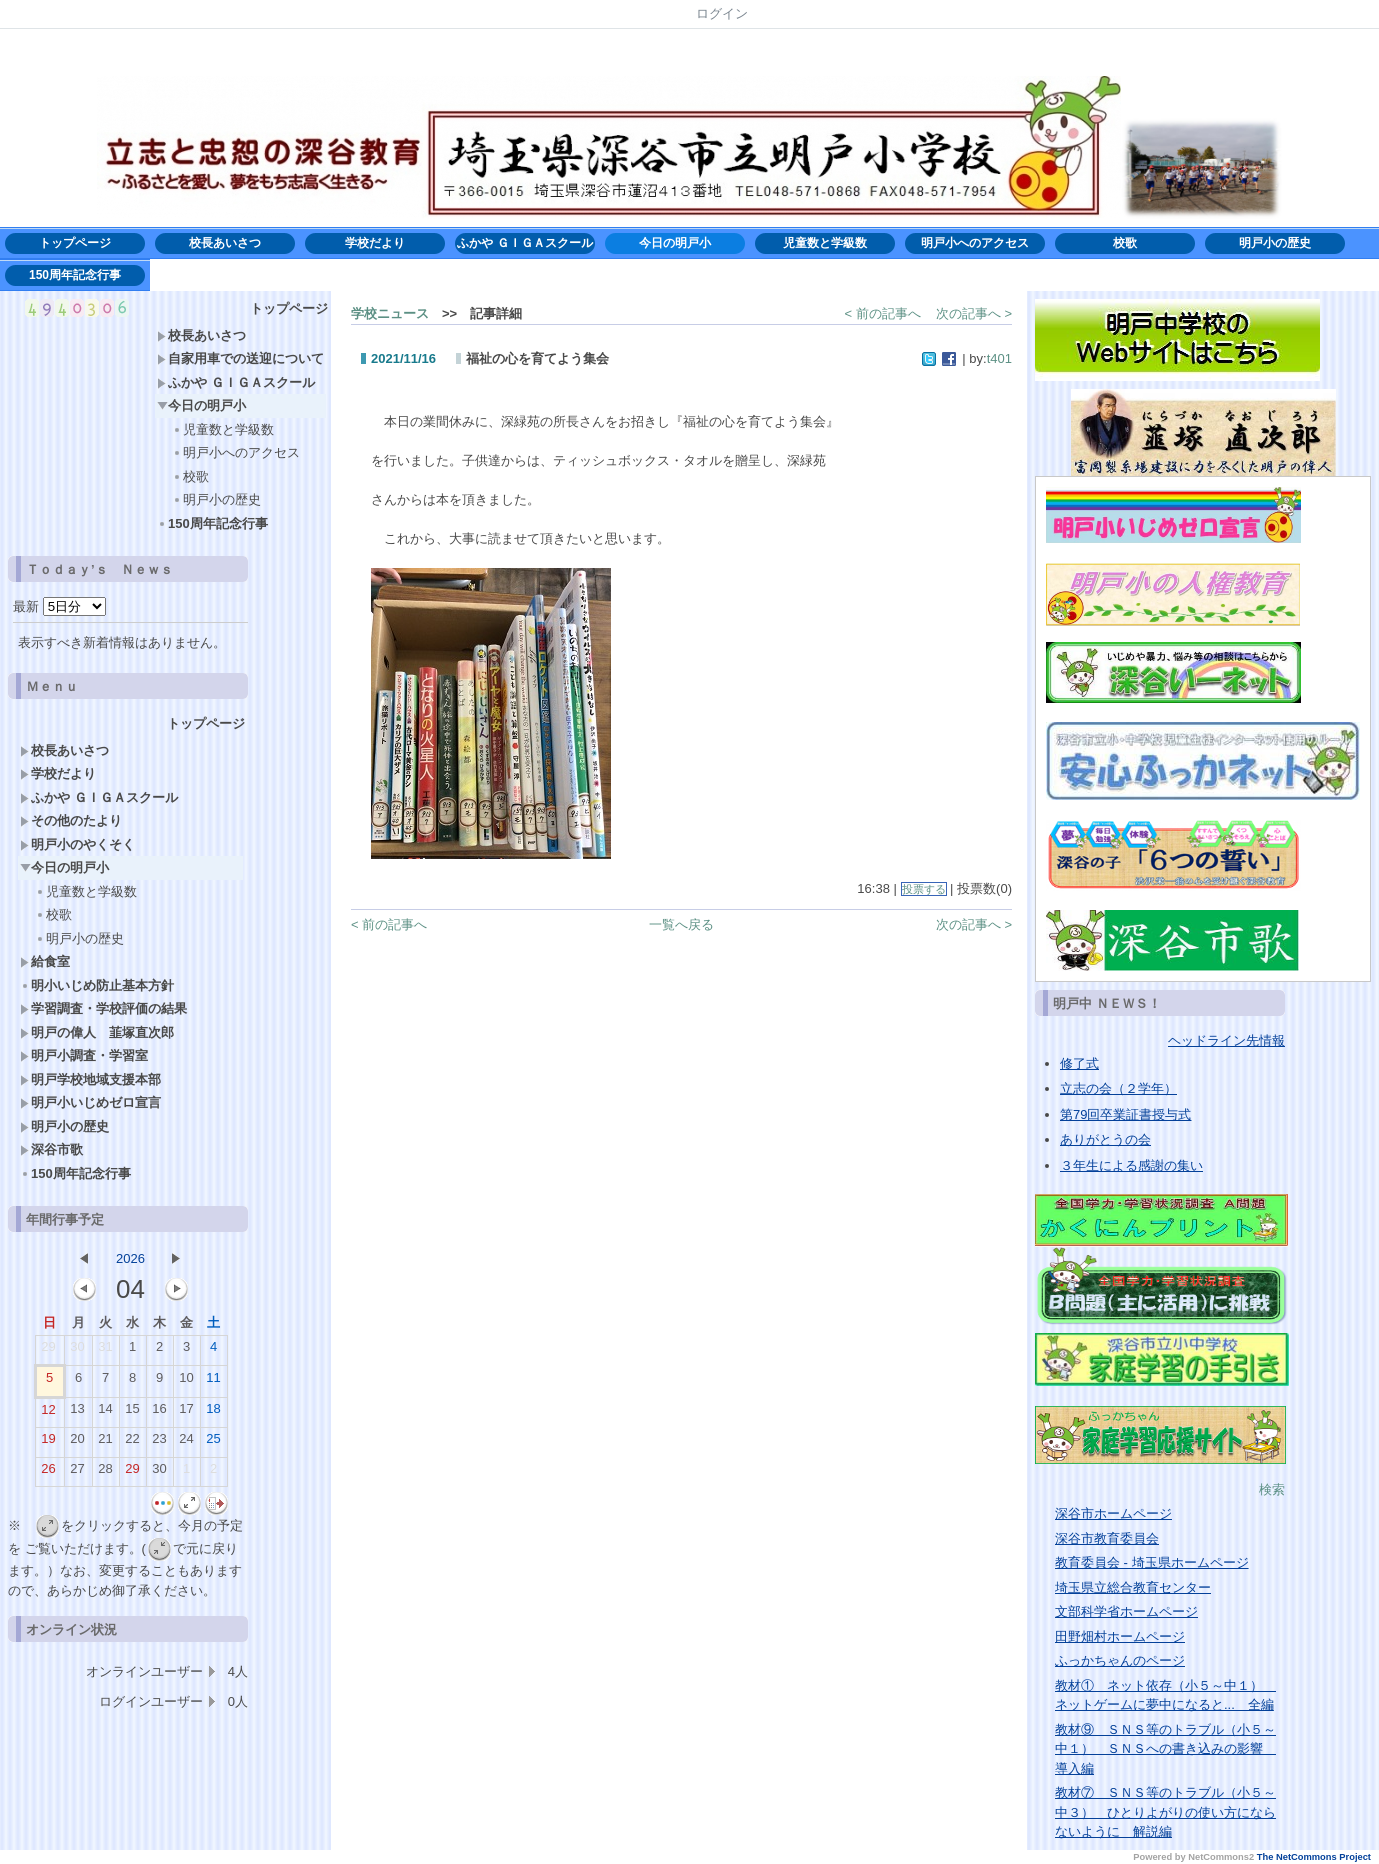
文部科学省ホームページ (1126, 1611)
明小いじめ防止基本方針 (103, 985)
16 (159, 1413)
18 (213, 1413)
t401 (999, 358)
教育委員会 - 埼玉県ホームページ (1152, 1562)
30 (77, 1351)
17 (186, 1413)
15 (132, 1413)
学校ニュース (390, 313)
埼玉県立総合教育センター (1133, 1587)
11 (213, 1382)
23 (159, 1443)
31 (105, 1351)
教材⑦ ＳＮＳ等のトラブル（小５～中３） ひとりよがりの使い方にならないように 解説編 (1165, 1812)
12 (48, 1414)
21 (105, 1443)
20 (77, 1443)
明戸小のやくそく (77, 844)
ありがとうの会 (1105, 1139)
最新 (59, 606)
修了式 (1079, 1063)
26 (48, 1473)
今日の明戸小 (675, 243)
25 (213, 1443)
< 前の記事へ (883, 313)
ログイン (722, 13)
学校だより (381, 243)
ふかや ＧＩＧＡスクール (524, 243)
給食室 (45, 961)
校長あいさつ (225, 243)
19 (48, 1443)
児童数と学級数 (825, 243)
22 (132, 1443)
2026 (130, 1258)
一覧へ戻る (681, 924)
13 (77, 1413)
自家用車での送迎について (240, 358)
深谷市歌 (51, 1149)
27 (77, 1473)
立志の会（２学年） (1118, 1088)
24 (186, 1443)
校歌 (1125, 243)
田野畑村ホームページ (1120, 1636)
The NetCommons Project (1314, 1857)
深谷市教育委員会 (1107, 1538)
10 (186, 1382)
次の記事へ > (974, 313)
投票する (924, 889)
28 (105, 1473)
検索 (1272, 1489)
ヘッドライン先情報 (1226, 1040)
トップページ (75, 243)
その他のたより (71, 820)
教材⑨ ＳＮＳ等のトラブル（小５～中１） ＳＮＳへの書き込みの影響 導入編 (1165, 1749)
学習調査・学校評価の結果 (103, 1008)
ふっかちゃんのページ (1120, 1660)
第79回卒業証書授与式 (1125, 1114)
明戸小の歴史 (1275, 243)
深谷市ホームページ (1113, 1513)
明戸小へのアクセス (975, 243)
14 (105, 1413)
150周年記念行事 (75, 275)
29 (48, 1351)
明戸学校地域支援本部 (90, 1079)
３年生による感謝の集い (1131, 1165)
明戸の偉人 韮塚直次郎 (97, 1032)
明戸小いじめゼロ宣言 (90, 1102)
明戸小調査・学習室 (84, 1055)
